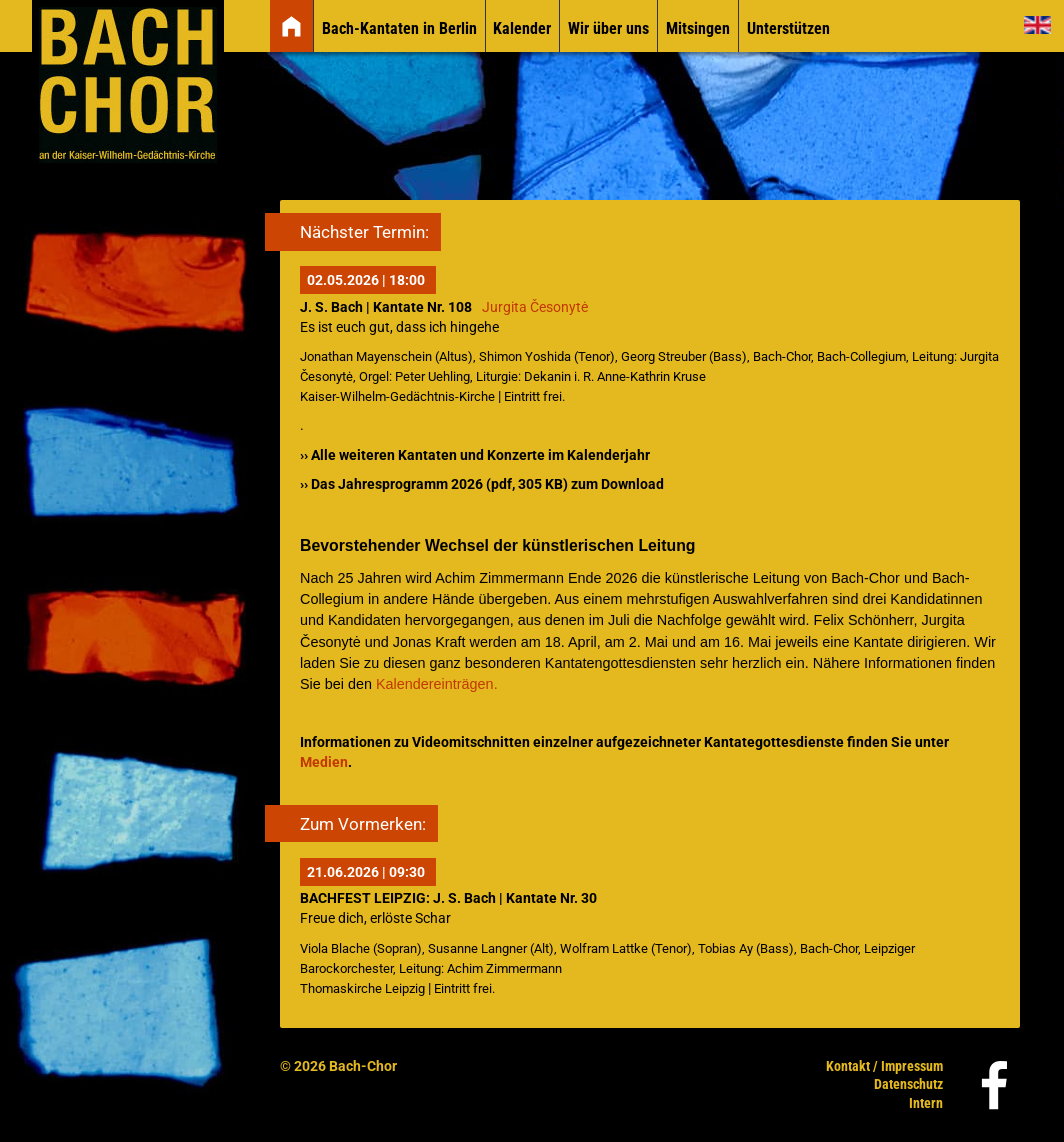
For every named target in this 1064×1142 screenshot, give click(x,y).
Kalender (522, 28)
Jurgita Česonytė (535, 307)
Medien (324, 762)
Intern (926, 1103)
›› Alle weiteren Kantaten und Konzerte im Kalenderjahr (475, 455)
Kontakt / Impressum (884, 1066)
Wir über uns (608, 28)
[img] (291, 26)
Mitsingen (698, 28)
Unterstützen (788, 28)
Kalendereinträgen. (437, 684)
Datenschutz (908, 1084)
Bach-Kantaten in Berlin (399, 28)
